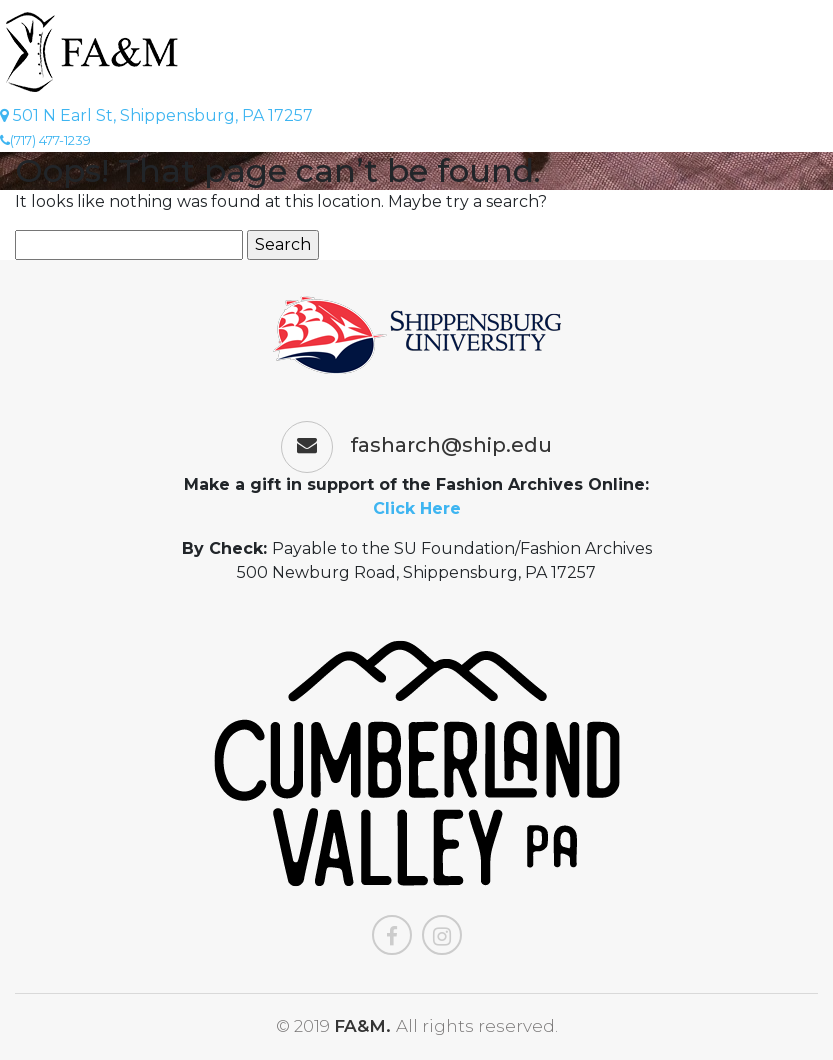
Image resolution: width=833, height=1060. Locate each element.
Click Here (417, 508)
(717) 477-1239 (45, 140)
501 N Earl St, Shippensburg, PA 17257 (156, 115)
